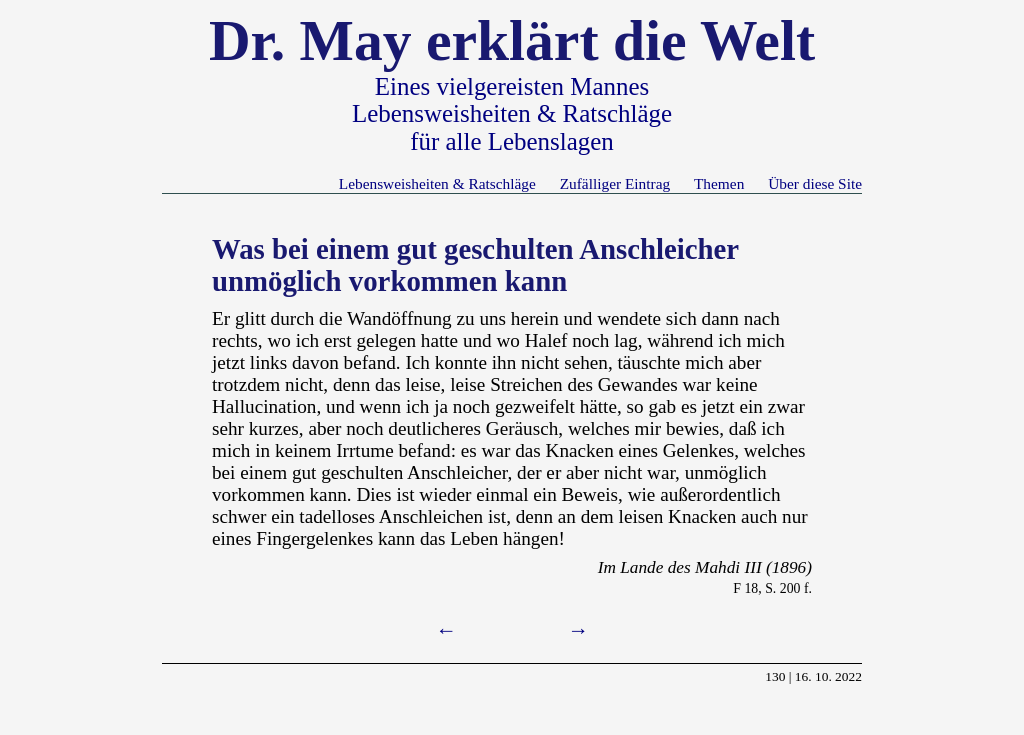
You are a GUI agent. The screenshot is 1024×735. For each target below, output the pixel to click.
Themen (719, 183)
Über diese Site (815, 183)
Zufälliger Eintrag (615, 183)
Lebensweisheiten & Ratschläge (437, 183)
